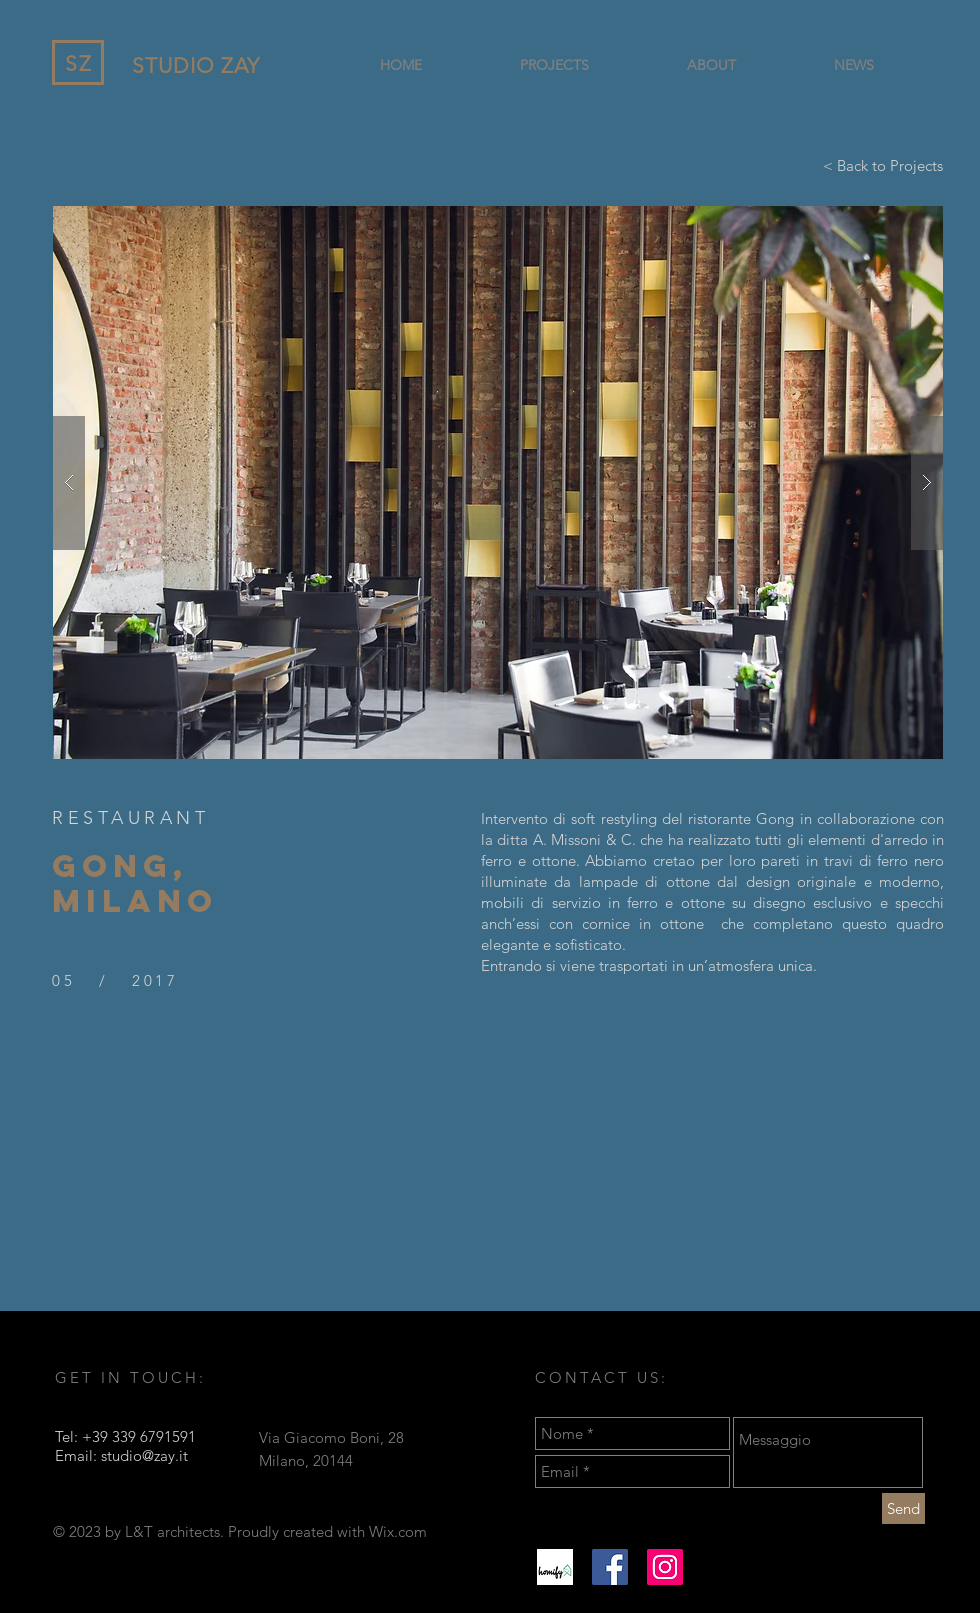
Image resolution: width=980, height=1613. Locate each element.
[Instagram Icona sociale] (665, 1567)
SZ (79, 63)
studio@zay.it (144, 1455)
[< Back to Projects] (883, 165)
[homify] (555, 1567)
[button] (498, 482)
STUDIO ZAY (196, 65)
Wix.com (398, 1531)
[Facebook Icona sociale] (610, 1567)
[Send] (903, 1508)
